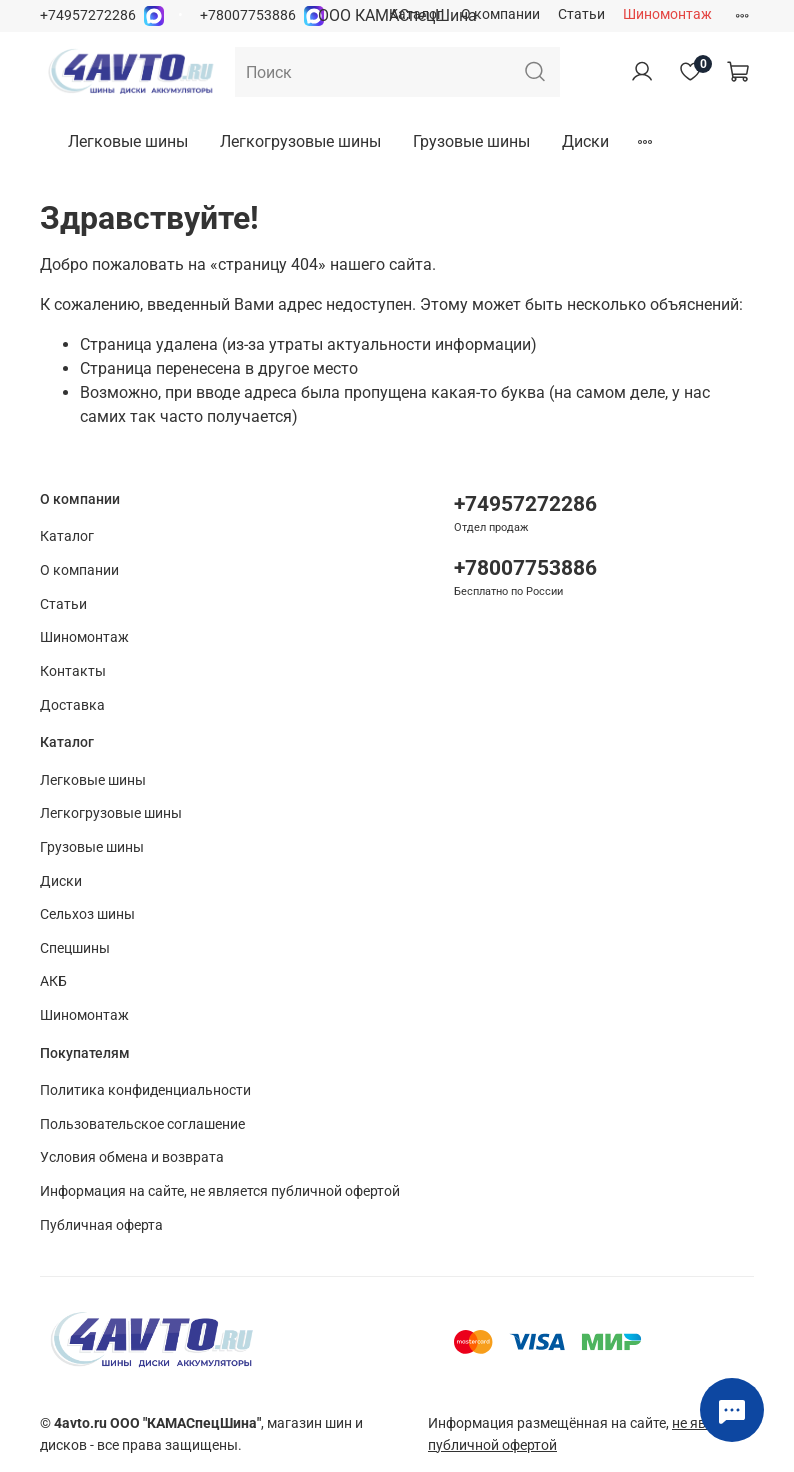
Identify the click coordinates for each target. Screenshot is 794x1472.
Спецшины (75, 948)
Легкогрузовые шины (300, 141)
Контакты (73, 671)
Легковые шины (128, 141)
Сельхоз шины (87, 914)
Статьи (581, 14)
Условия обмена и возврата (132, 1157)
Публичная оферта (101, 1225)
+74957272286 (88, 15)
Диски (585, 141)
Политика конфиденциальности (145, 1090)
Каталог (416, 14)
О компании (500, 14)
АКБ (53, 981)
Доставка (72, 705)
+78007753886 (248, 15)
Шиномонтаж (667, 14)
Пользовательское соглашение (142, 1124)
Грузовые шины (471, 141)
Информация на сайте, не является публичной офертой (220, 1191)
